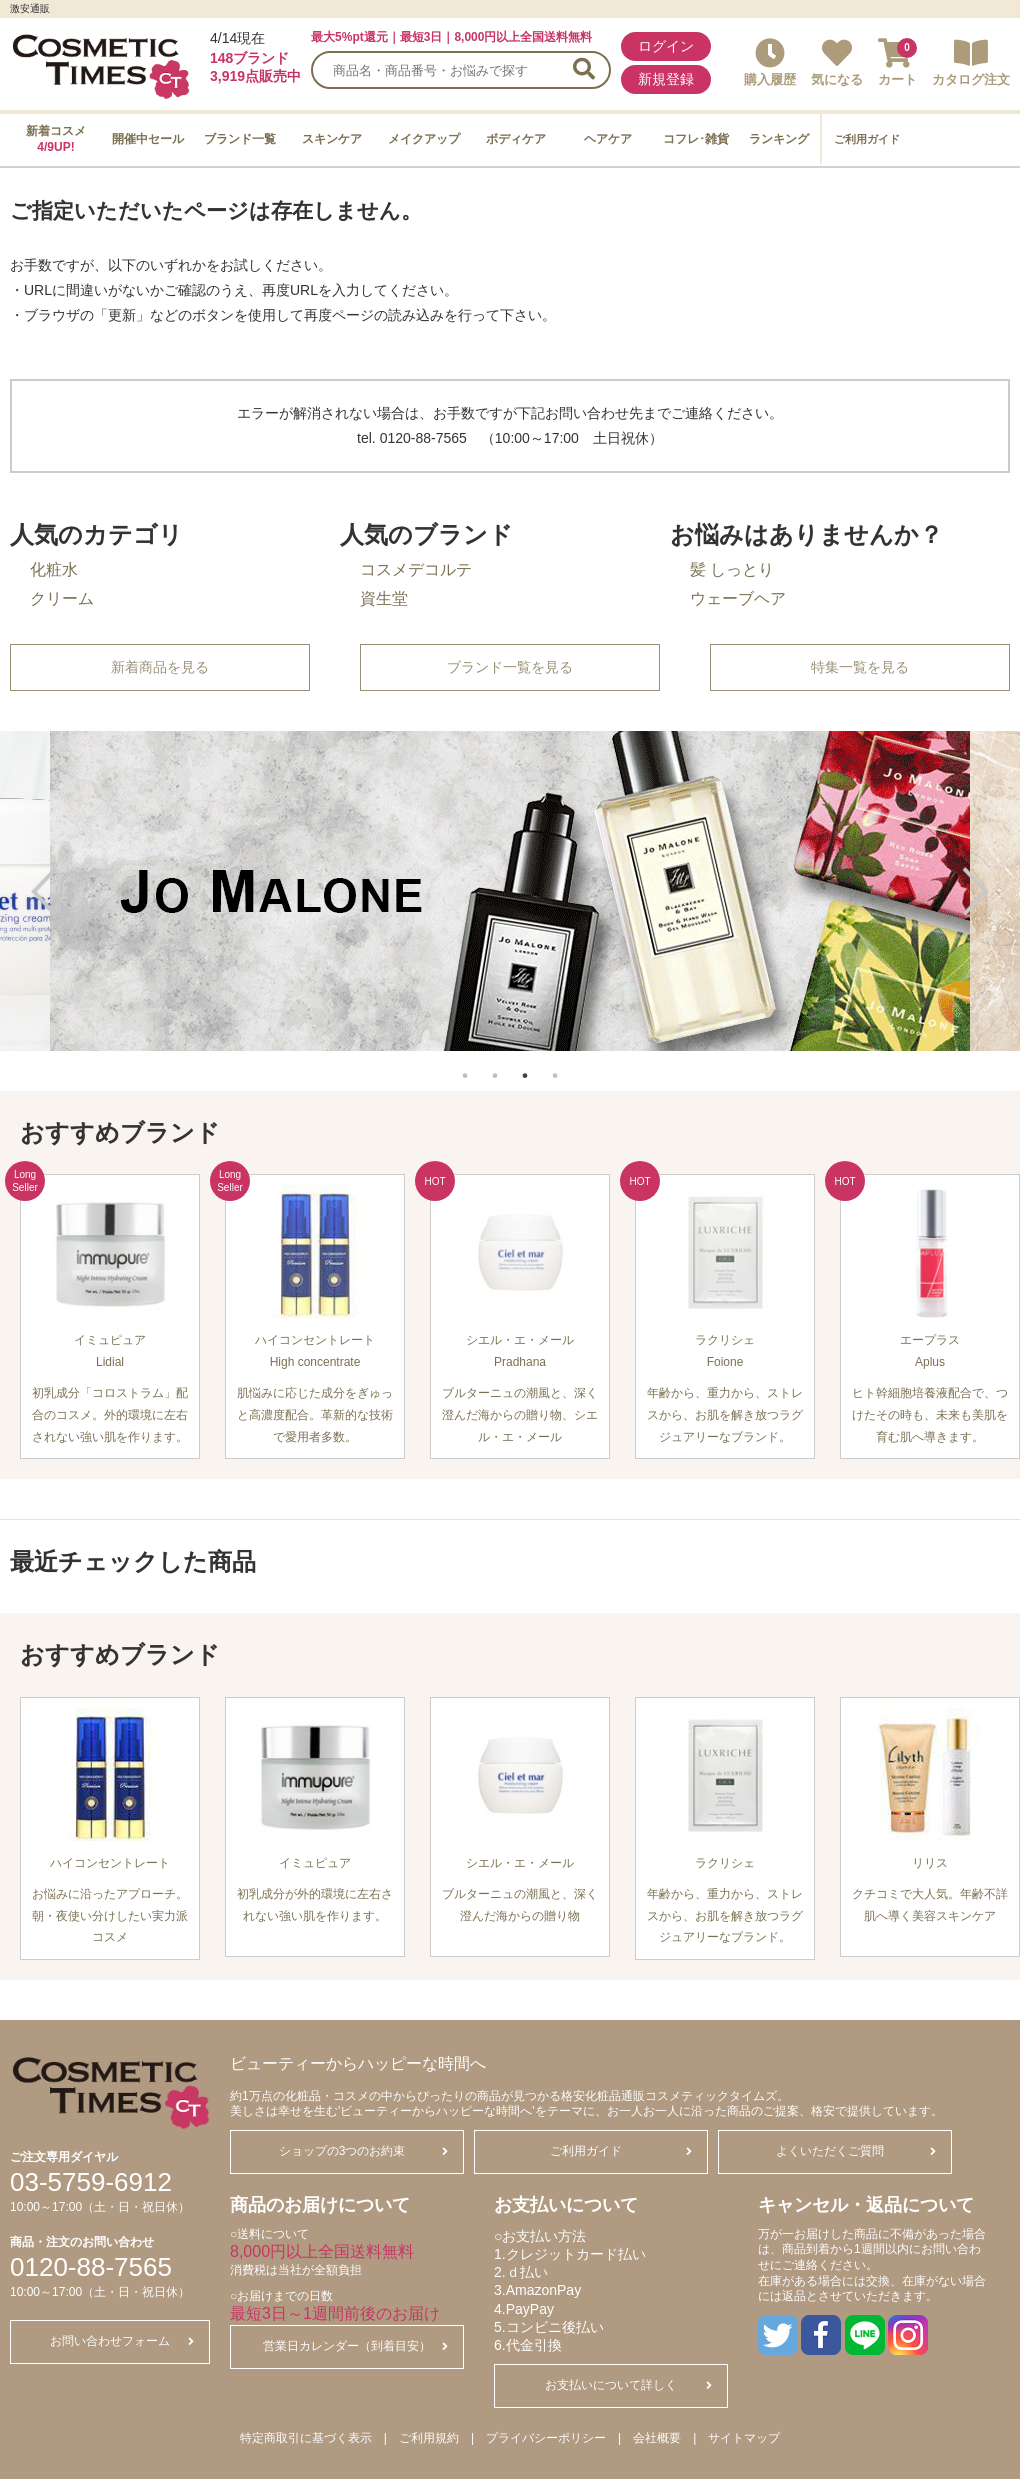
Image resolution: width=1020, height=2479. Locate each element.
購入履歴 (770, 62)
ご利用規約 (429, 2438)
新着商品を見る (160, 667)
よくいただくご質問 (856, 2151)
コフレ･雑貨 (696, 139)
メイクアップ (424, 139)
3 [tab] (525, 1065)
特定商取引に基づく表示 (306, 2438)
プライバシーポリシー (546, 2438)
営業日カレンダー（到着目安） (355, 2346)
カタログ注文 (971, 62)
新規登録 (666, 79)
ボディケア (516, 139)
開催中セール (148, 139)
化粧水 (54, 569)
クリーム (62, 598)
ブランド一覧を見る (510, 667)
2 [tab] (495, 1065)
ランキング (779, 139)
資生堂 (384, 598)
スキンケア (332, 139)
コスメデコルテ (416, 569)
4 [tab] (555, 1065)
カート (897, 62)
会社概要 (657, 2438)
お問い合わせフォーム (122, 2341)
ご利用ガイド (867, 139)
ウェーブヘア (738, 598)
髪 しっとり (732, 569)
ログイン (666, 46)
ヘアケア (608, 139)
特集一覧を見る (860, 667)
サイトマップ (744, 2438)
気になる (837, 62)
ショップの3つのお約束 (363, 2151)
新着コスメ (56, 139)
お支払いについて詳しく (628, 2385)
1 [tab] (465, 1065)
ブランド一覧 (240, 139)
